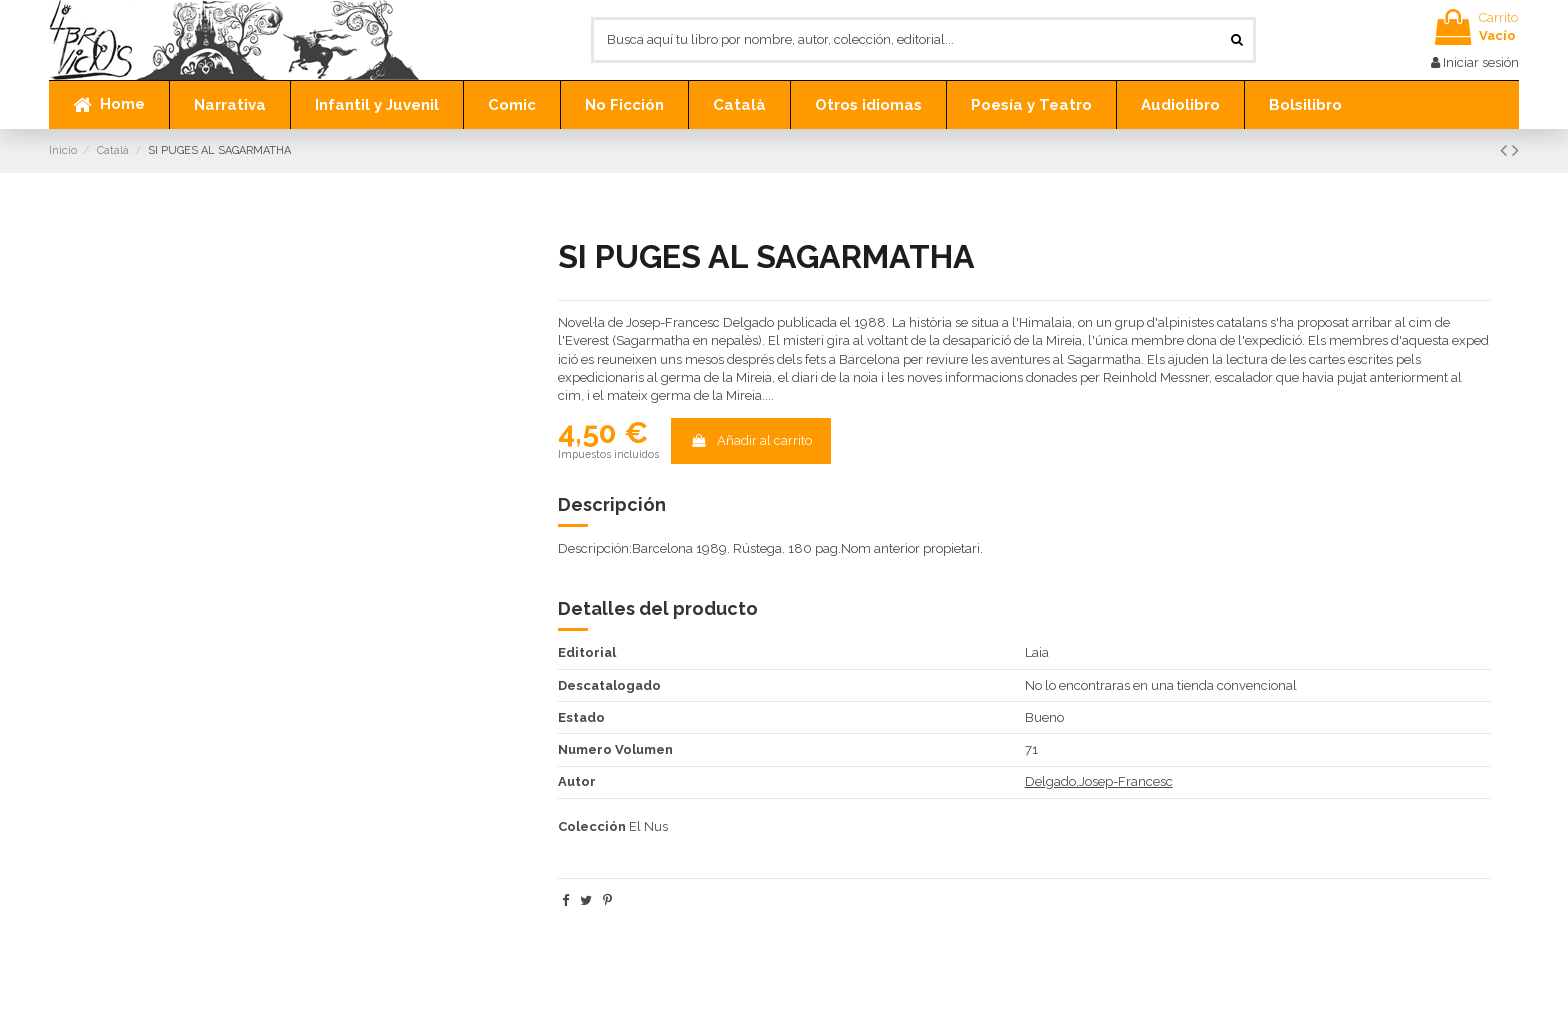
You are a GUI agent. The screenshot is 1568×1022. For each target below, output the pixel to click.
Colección (592, 826)
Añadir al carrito (751, 440)
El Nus (648, 826)
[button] (229, 105)
